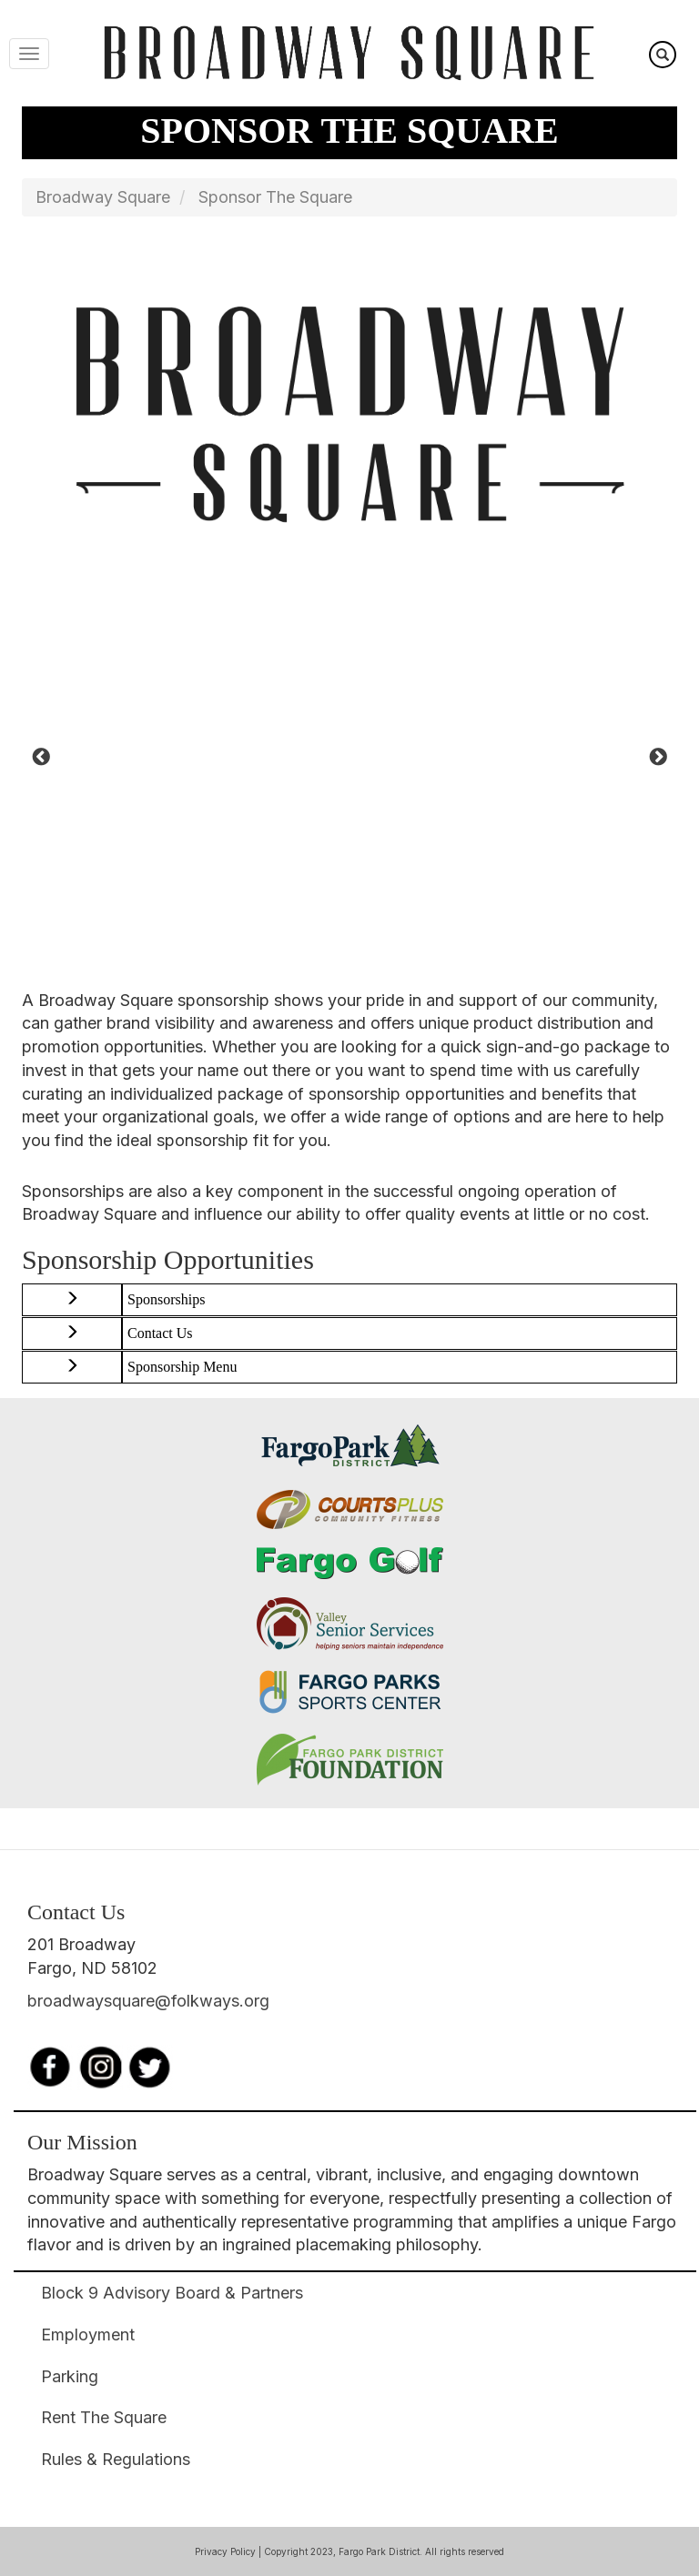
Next (658, 758)
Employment (88, 2334)
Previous (41, 758)
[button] (72, 1299)
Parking (69, 2376)
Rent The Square (104, 2417)
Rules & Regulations (115, 2459)
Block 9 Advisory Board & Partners (172, 2292)
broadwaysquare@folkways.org (148, 2000)
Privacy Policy (225, 2551)
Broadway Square (102, 196)
